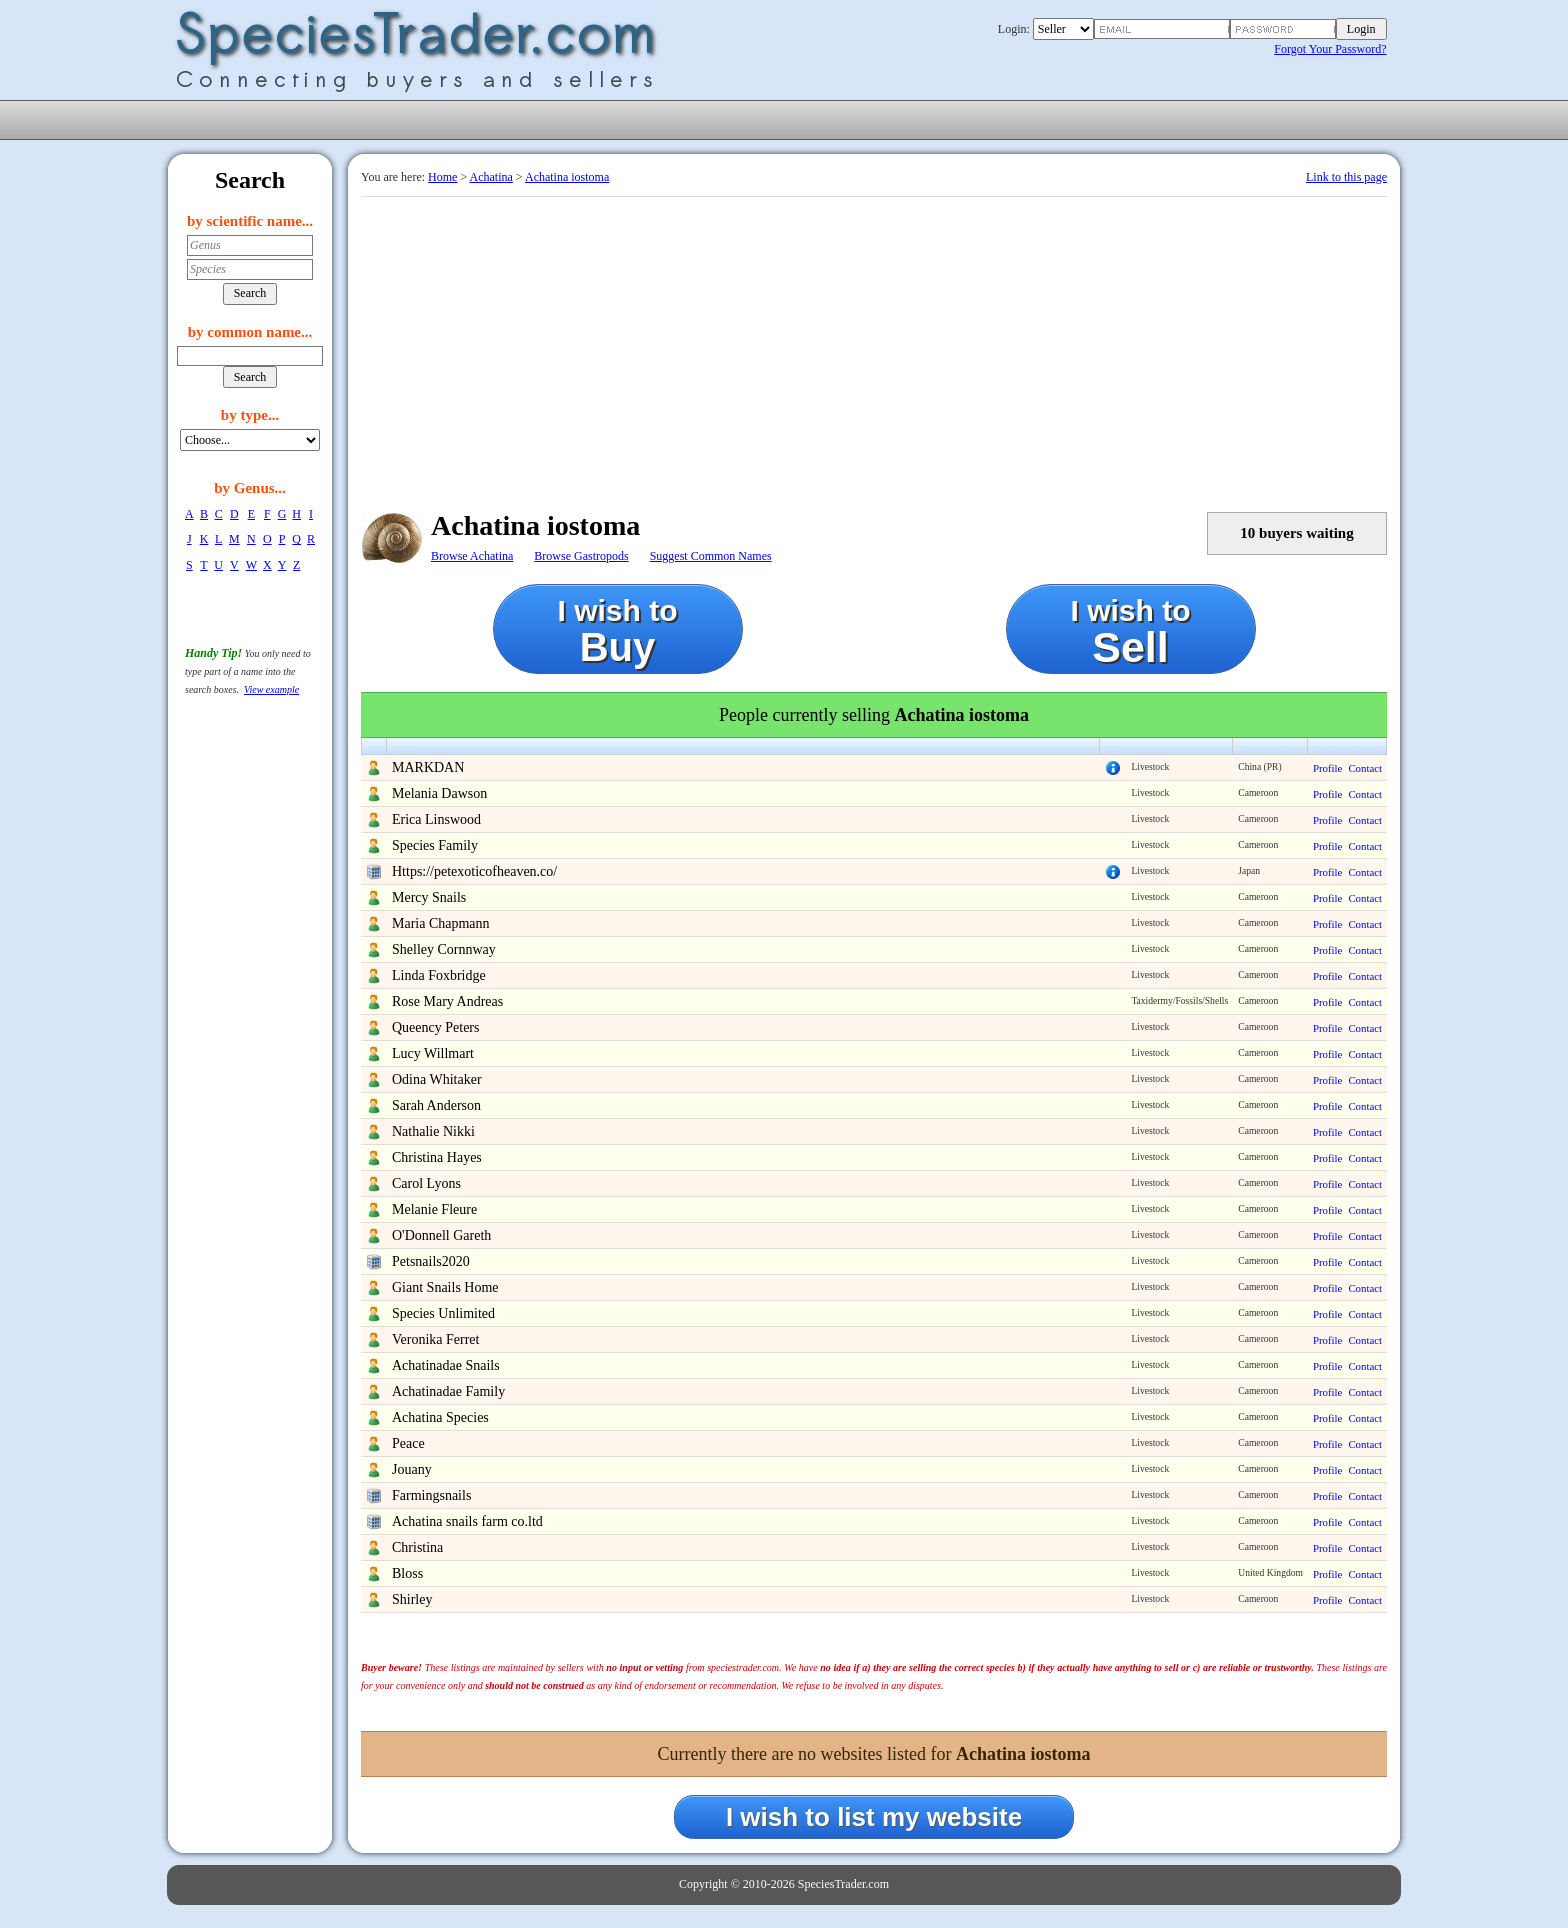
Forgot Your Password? (1330, 49)
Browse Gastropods (581, 556)
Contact (1365, 768)
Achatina (491, 177)
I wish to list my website (874, 1817)
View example (271, 689)
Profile (1327, 768)
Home (442, 177)
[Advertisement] (874, 347)
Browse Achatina (472, 556)
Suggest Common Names (711, 556)
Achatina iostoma (567, 177)
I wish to (618, 631)
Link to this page (1346, 177)
